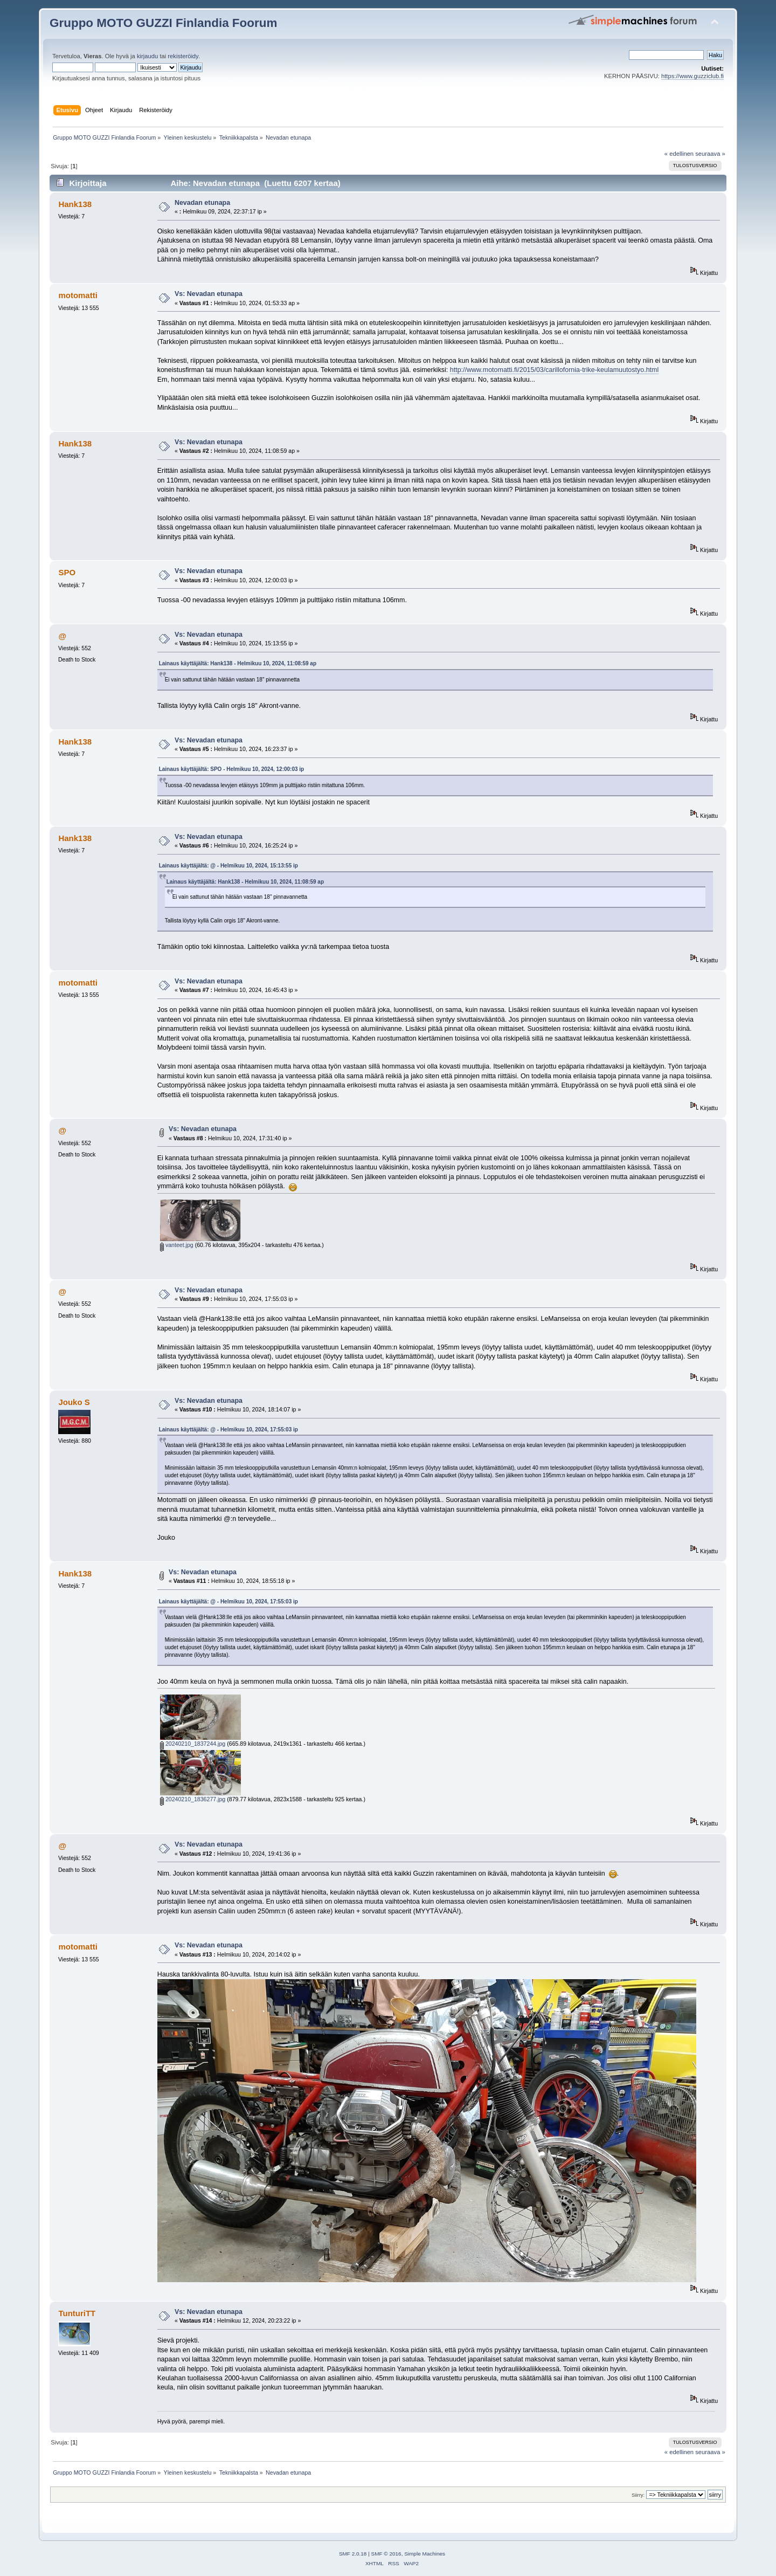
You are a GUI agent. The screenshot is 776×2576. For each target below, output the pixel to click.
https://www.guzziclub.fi (692, 76)
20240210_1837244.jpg (192, 1743)
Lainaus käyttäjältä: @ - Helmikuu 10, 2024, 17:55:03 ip (228, 1429)
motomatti (77, 295)
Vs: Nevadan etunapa (208, 294)
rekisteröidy (183, 56)
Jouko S (73, 1402)
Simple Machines (424, 2554)
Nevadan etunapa (202, 202)
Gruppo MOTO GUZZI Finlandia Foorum (163, 23)
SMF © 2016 (386, 2554)
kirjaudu (147, 56)
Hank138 (75, 204)
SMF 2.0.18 (353, 2554)
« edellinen (679, 153)
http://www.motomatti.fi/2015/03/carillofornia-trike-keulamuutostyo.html (554, 370)
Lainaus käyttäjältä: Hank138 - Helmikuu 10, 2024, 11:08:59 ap (237, 663)
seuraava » (710, 153)
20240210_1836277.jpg (192, 1799)
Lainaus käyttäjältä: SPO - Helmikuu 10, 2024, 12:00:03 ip (231, 769)
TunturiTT (76, 2313)
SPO (66, 572)
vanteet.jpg (176, 1245)
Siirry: (638, 2495)
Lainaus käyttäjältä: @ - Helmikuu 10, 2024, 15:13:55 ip (228, 866)
